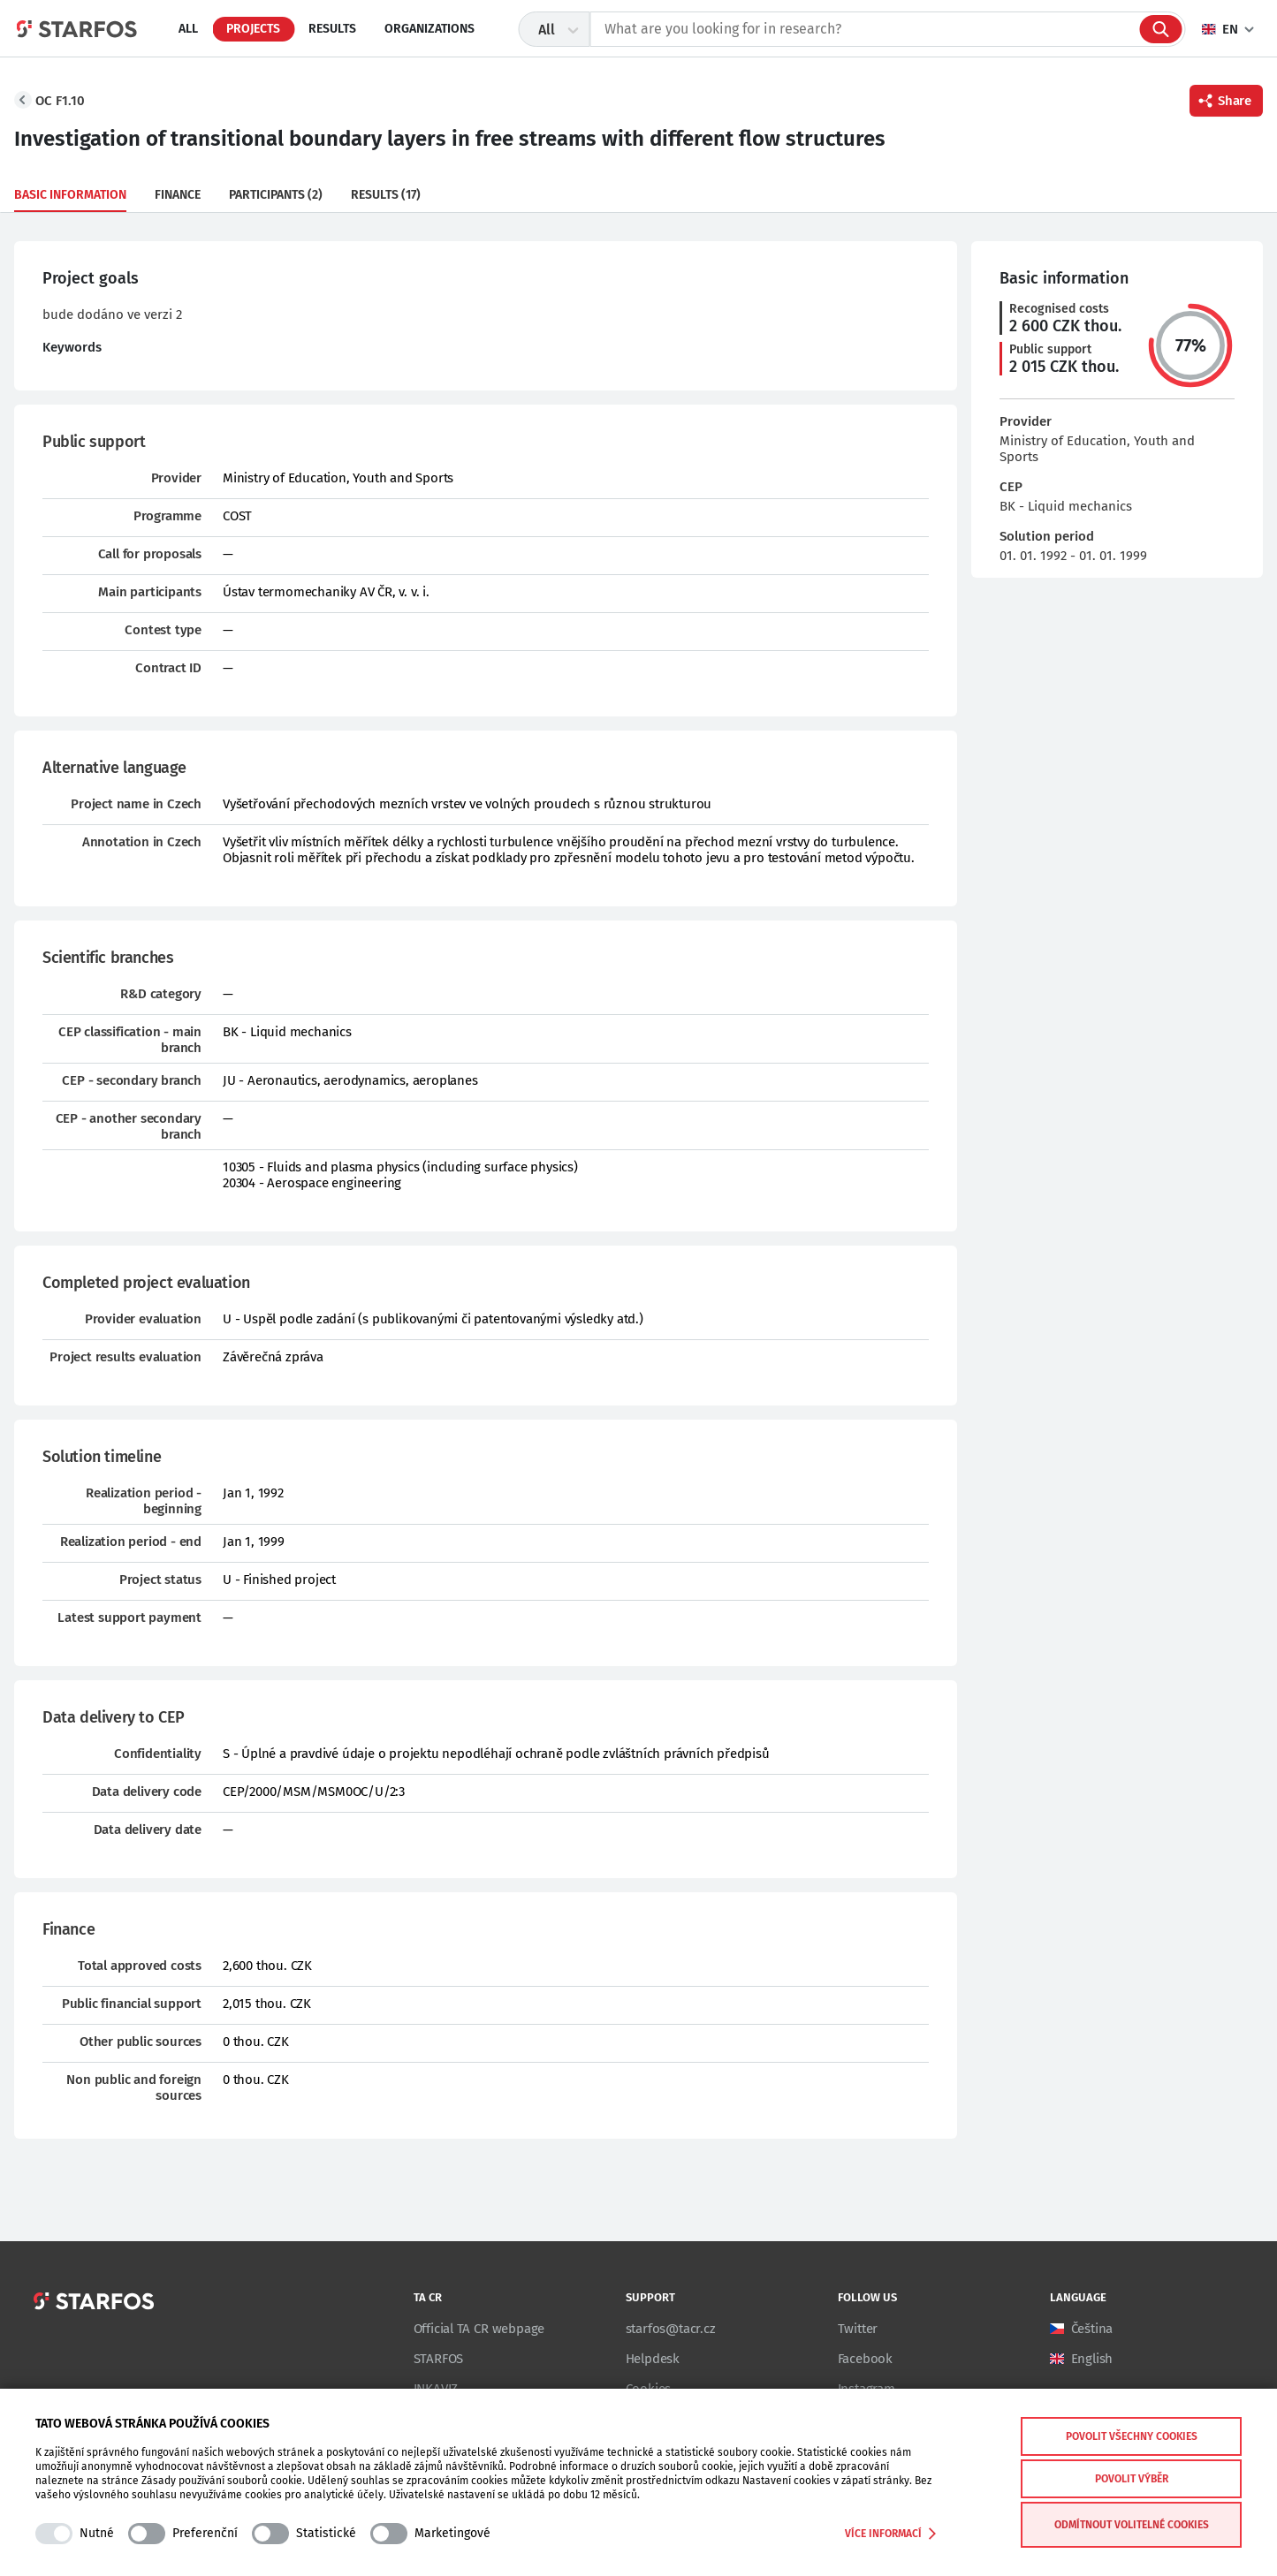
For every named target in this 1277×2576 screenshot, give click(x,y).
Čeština (1092, 2329)
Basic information (70, 194)
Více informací (890, 2534)
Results (332, 28)
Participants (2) (276, 194)
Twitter (858, 2329)
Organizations (429, 28)
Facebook (865, 2359)
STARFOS (439, 2359)
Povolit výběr (1131, 2479)
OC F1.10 (60, 101)
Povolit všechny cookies (1131, 2436)
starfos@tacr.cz (671, 2329)
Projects (253, 28)
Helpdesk (653, 2359)
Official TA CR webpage (479, 2329)
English (1092, 2359)
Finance (178, 194)
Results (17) (386, 194)
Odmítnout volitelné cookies (1131, 2525)
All (188, 28)
